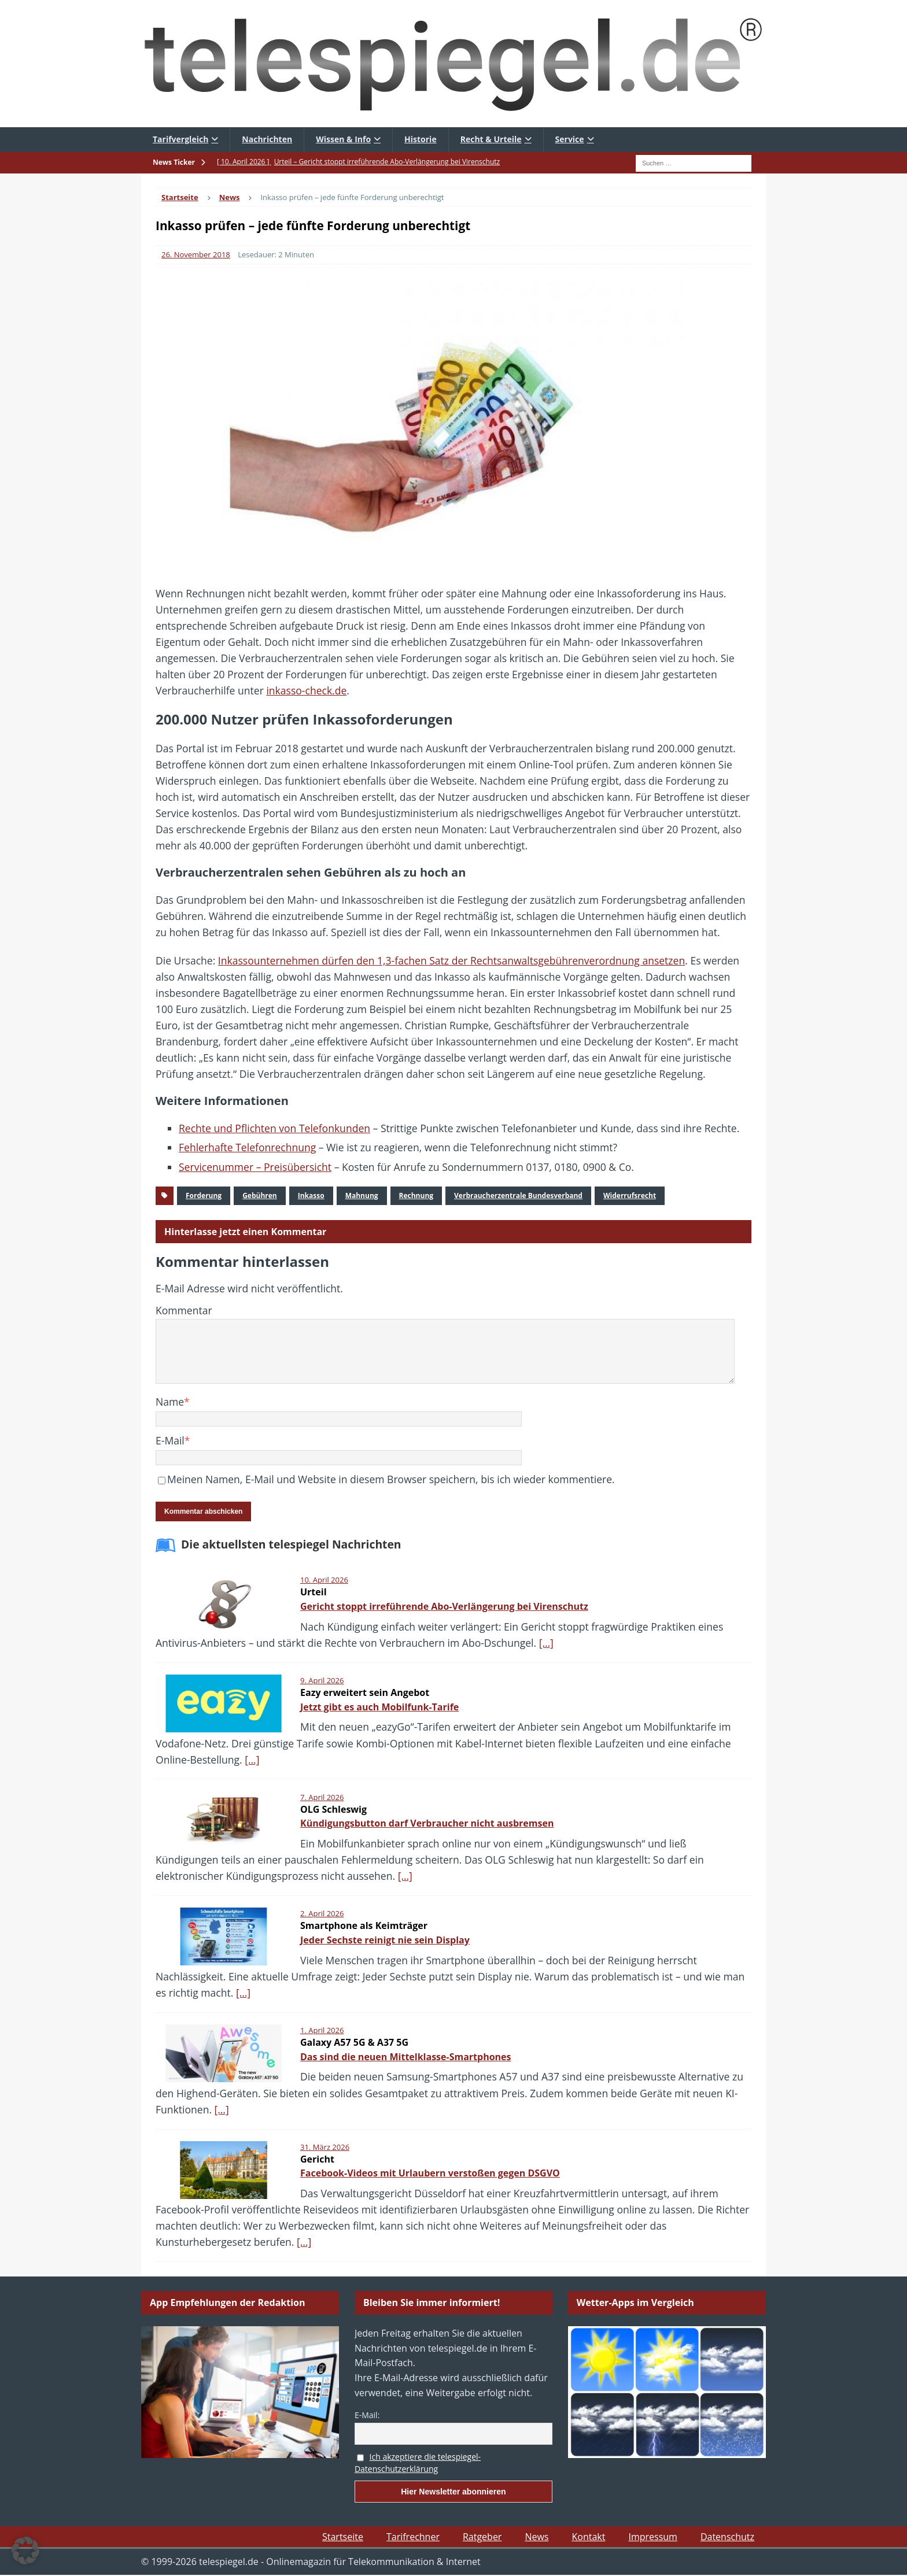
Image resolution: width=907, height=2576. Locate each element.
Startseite (342, 2536)
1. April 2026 (322, 2030)
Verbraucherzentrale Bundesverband (518, 1195)
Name (170, 1402)
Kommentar (184, 1310)
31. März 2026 (324, 2147)
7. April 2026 (322, 1797)
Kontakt (588, 2536)
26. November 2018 (195, 254)
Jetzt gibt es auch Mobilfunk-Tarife (379, 1707)
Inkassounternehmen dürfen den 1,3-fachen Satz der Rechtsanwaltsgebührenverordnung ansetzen (451, 960)
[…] (546, 1643)
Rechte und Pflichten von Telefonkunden (274, 1128)
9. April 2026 (322, 1680)
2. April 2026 (322, 1913)
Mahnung (361, 1195)
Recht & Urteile (491, 139)
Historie (420, 139)
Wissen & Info (343, 139)
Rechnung (416, 1195)
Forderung (204, 1195)
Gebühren (259, 1195)
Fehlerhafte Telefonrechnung (247, 1147)
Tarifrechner (413, 2536)
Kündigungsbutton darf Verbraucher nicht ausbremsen (427, 1823)
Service (569, 139)
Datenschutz (727, 2536)
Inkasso (311, 1195)
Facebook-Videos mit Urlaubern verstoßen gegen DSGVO (430, 2173)
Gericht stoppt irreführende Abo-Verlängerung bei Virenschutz (444, 1606)
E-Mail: (367, 2414)
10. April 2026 (324, 1580)
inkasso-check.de (306, 690)
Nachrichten (267, 139)
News (536, 2536)
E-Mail (170, 1440)
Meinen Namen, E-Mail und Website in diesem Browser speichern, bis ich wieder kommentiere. (391, 1479)
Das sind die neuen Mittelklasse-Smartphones (405, 2056)
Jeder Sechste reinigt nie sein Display (385, 1940)
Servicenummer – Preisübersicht (255, 1167)
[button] (25, 2550)
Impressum (652, 2536)
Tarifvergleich (180, 139)
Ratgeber (482, 2536)
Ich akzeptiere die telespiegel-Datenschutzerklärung (418, 2462)
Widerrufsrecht (629, 1195)
